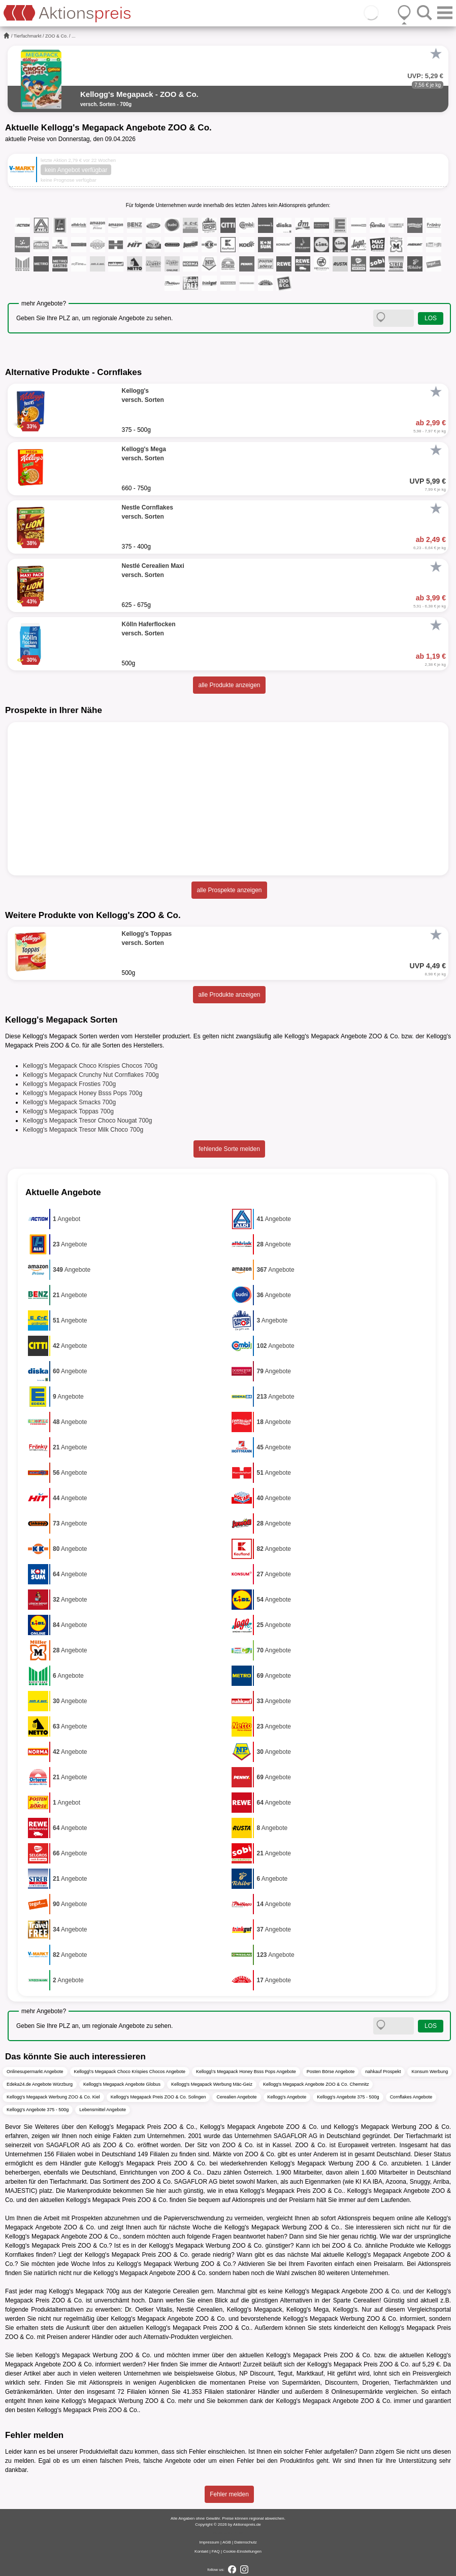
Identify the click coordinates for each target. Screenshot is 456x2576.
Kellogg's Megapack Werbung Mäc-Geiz (211, 2084)
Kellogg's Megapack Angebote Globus (121, 2084)
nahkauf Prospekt (383, 2071)
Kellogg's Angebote (287, 2096)
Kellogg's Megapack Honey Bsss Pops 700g (82, 1093)
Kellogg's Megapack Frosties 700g (69, 1084)
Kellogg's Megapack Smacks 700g (69, 1102)
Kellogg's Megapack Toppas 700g (68, 1111)
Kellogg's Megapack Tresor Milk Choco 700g (83, 1129)
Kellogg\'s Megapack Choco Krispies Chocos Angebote (129, 2071)
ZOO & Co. (56, 36)
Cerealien (186, 2291)
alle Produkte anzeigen (229, 685)
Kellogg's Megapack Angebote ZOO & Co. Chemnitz (316, 2084)
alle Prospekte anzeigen (229, 890)
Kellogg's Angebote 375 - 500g (348, 2096)
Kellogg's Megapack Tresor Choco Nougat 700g (87, 1120)
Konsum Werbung (429, 2071)
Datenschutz (245, 2542)
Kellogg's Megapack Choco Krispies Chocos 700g (90, 1065)
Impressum (209, 2542)
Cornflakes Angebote (411, 2096)
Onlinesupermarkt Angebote (35, 2071)
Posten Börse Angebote (331, 2071)
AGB (226, 2542)
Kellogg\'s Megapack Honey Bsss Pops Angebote (246, 2071)
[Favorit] (435, 54)
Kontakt (201, 2551)
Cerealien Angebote (236, 2096)
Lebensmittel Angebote (102, 2109)
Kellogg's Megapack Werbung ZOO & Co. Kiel (53, 2096)
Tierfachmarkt (28, 36)
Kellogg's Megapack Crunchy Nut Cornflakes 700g (91, 1074)
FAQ (216, 2551)
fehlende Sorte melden (229, 1149)
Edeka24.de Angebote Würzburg (40, 2084)
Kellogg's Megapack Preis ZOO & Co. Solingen (158, 2096)
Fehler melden (229, 2494)
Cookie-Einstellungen (242, 2551)
